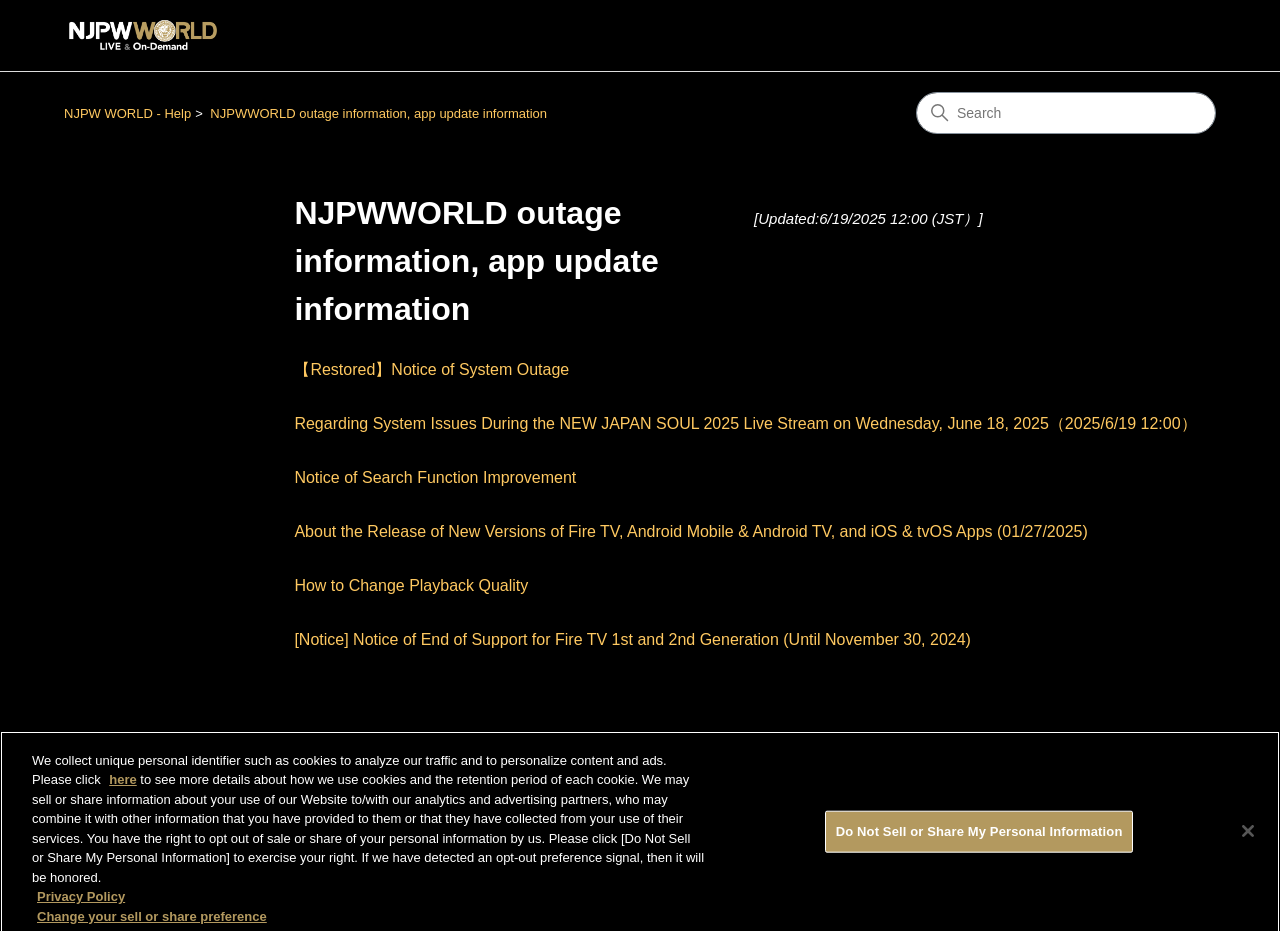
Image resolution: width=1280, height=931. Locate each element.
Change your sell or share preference (152, 920)
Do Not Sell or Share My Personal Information (979, 835)
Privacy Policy (81, 900)
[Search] (1066, 113)
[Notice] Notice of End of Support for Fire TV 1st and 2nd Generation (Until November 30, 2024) (632, 639)
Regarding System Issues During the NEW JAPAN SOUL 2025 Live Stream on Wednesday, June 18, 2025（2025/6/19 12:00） (745, 423)
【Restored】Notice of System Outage (431, 369)
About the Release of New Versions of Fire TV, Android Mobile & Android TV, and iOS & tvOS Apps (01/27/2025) (690, 531)
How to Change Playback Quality (411, 585)
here (122, 783)
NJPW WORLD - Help (127, 113)
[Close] (1248, 835)
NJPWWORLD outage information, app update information (378, 113)
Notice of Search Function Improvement (435, 477)
